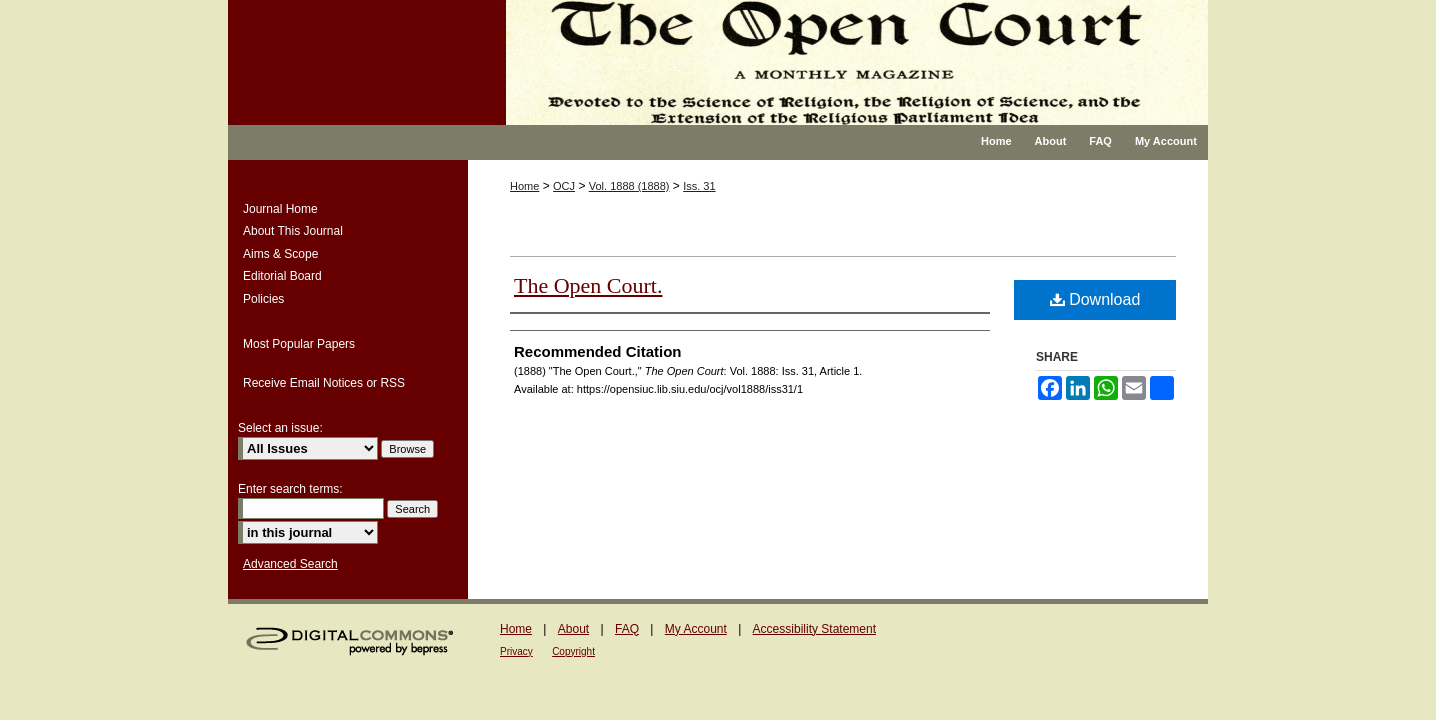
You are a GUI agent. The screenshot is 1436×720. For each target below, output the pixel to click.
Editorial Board (282, 276)
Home (524, 186)
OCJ (564, 186)
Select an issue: (280, 428)
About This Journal (293, 231)
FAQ (627, 629)
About (573, 629)
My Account (696, 629)
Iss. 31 (699, 186)
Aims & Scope (280, 254)
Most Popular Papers (299, 344)
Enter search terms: (290, 489)
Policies (263, 299)
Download (1095, 299)
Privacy (516, 651)
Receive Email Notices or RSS (324, 383)
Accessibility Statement (814, 629)
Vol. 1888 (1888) (629, 186)
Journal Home (280, 209)
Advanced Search (290, 564)
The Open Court (842, 62)
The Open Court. (588, 285)
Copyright (573, 651)
